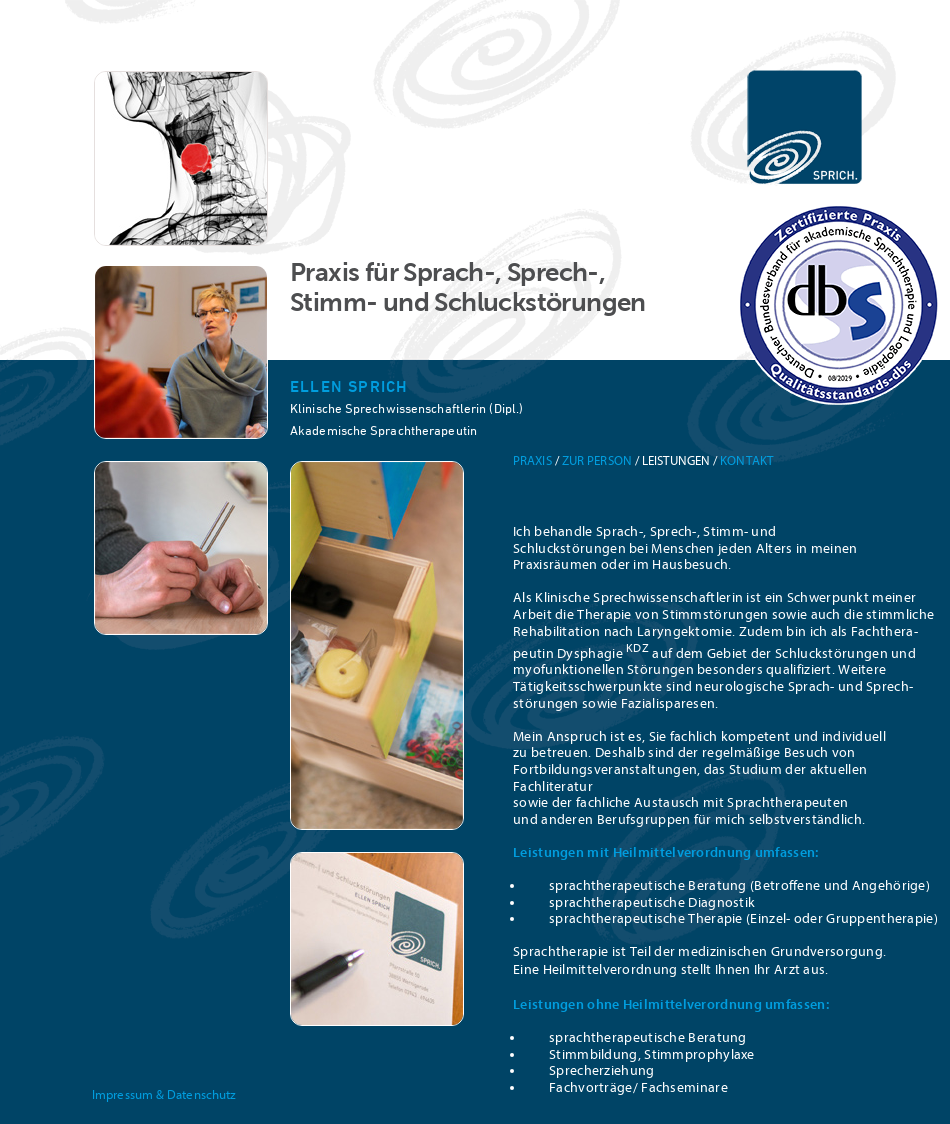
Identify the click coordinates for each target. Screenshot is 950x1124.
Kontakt (746, 460)
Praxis (532, 460)
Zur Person (597, 460)
